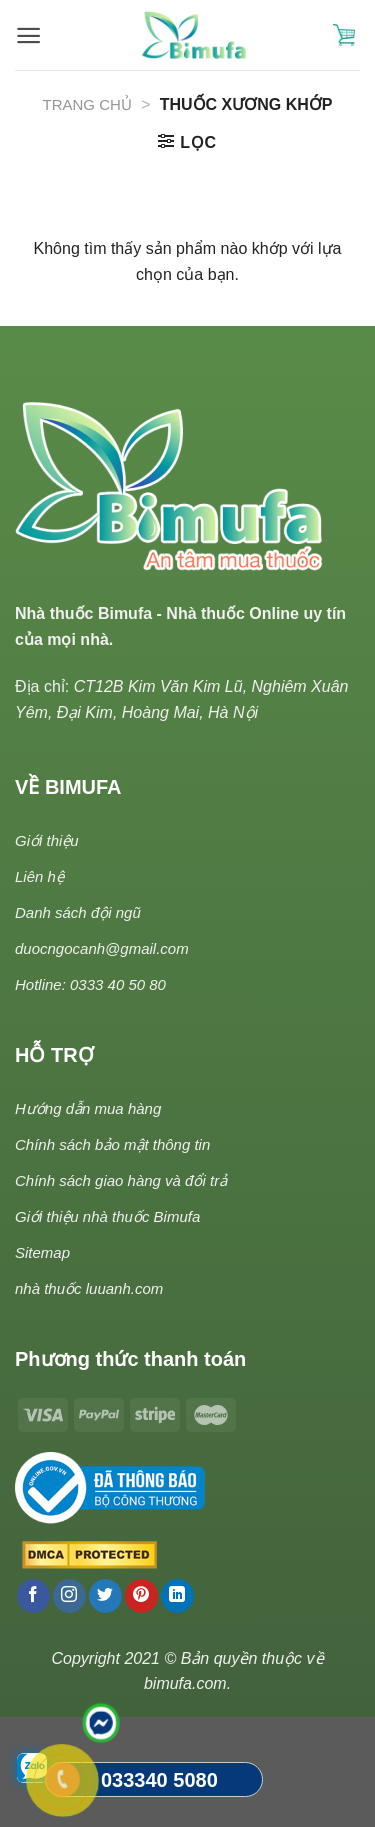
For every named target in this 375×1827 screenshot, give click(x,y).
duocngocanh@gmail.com (102, 948)
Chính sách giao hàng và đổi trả (121, 1180)
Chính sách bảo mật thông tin (112, 1144)
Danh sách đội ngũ (78, 912)
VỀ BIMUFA (68, 787)
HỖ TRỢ (54, 1055)
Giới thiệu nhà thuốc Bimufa (107, 1216)
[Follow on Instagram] (69, 1596)
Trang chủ (87, 104)
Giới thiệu (47, 840)
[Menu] (28, 35)
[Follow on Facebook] (33, 1596)
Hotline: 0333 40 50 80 (90, 984)
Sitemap (42, 1252)
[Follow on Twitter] (105, 1596)
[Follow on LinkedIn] (177, 1596)
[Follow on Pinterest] (141, 1596)
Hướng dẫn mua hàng (88, 1108)
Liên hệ (39, 876)
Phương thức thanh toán (130, 1359)
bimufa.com (185, 1683)
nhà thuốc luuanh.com (89, 1288)
